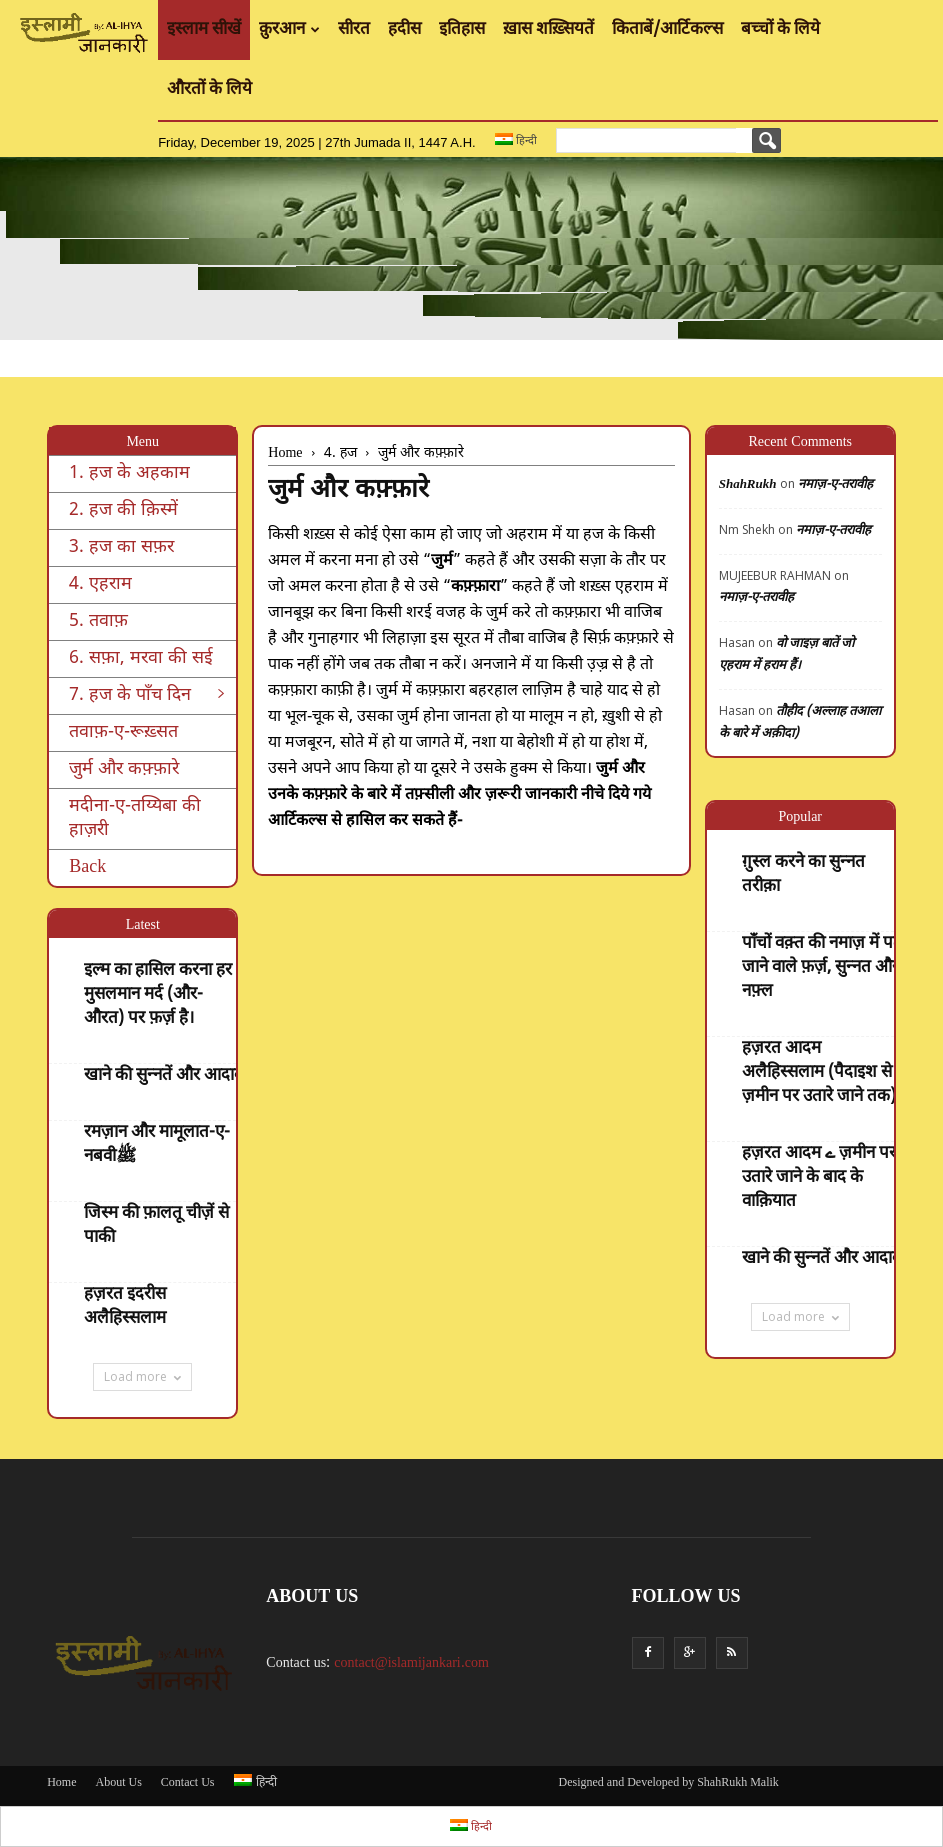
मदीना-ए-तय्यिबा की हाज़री (135, 818)
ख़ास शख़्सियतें (548, 30)
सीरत (354, 30)
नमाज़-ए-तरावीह (835, 484)
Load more (142, 1376)
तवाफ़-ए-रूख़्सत (123, 732)
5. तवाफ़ (98, 621)
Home (61, 1783)
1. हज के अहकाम (129, 473)
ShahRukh (748, 484)
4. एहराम (100, 584)
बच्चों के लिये (780, 30)
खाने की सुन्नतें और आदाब (164, 1076)
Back (87, 867)
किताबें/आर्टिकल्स (667, 30)
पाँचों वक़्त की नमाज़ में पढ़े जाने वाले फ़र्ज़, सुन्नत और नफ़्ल (822, 968)
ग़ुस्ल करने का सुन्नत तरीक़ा (803, 875)
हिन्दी (516, 139)
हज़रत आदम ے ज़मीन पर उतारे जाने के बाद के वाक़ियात (819, 1178)
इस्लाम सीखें (204, 30)
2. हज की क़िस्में (123, 510)
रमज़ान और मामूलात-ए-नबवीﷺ (157, 1145)
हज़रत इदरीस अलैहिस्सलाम (125, 1307)
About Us (118, 1783)
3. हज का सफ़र (121, 547)
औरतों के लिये (209, 90)
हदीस (404, 30)
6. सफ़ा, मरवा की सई (141, 658)
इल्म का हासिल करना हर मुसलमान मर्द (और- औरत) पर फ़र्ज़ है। (158, 995)
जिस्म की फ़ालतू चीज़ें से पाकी (156, 1226)
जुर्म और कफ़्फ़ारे (124, 769)
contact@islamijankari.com (411, 1663)
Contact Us (188, 1783)
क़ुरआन (289, 30)
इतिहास (462, 30)
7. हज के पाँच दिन (147, 695)
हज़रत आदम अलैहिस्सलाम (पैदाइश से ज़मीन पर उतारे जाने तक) (819, 1073)
